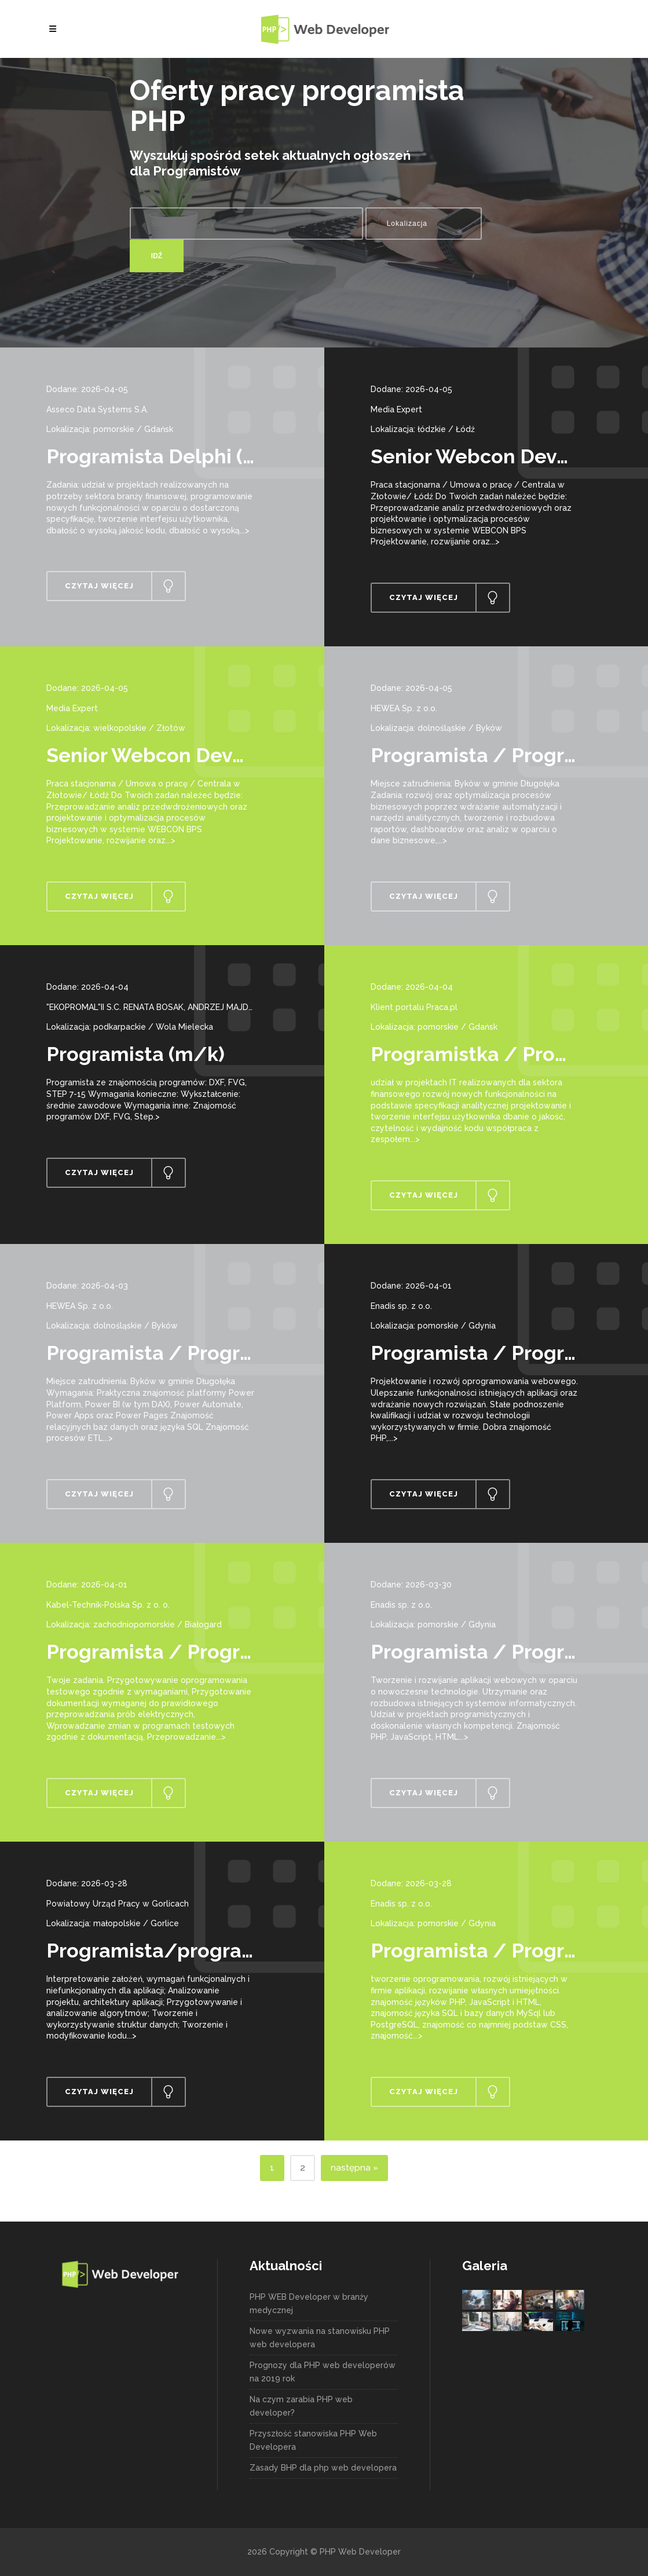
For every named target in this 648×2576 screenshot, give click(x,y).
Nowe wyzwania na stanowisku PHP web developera (320, 2337)
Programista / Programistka (181, 1352)
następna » (354, 2167)
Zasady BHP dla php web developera (323, 2467)
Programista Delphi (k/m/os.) (188, 456)
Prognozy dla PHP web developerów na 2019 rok (323, 2372)
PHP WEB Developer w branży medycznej (309, 2303)
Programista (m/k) (135, 1054)
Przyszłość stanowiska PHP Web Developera (313, 2440)
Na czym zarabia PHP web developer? (301, 2406)
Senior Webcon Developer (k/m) (200, 755)
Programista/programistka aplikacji (218, 1950)
